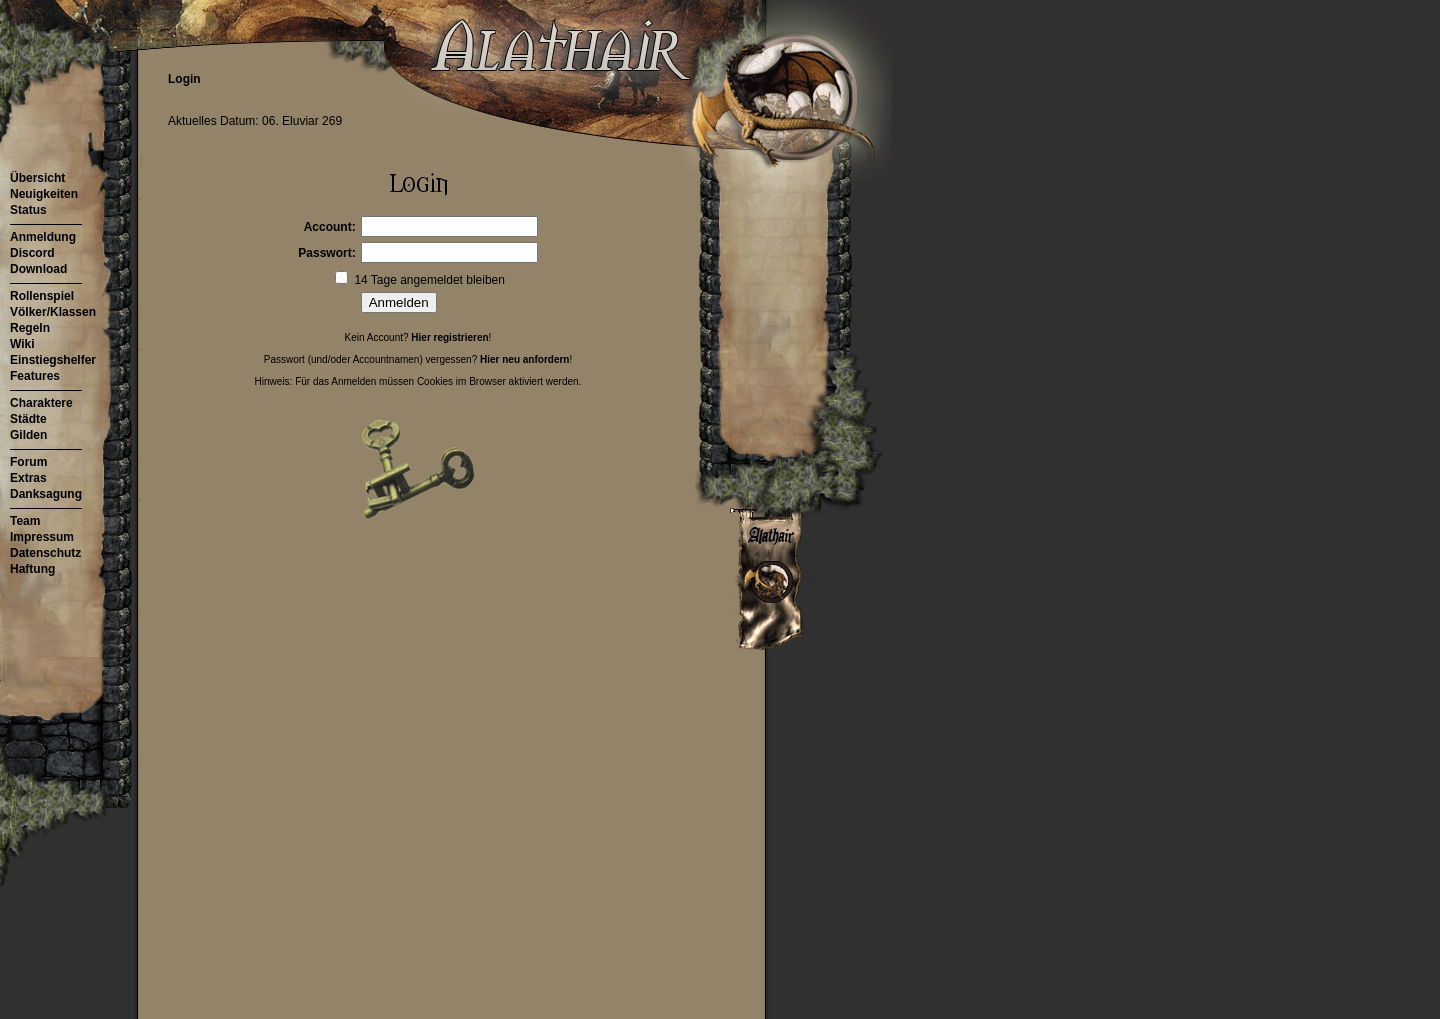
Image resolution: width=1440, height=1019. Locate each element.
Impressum (42, 537)
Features (35, 376)
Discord (32, 253)
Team (25, 521)
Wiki (22, 344)
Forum (28, 462)
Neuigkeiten (44, 194)
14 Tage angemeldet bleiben (429, 280)
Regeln (30, 328)
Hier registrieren (449, 337)
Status (28, 210)
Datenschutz (45, 553)
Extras (28, 478)
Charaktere (41, 403)
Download (38, 269)
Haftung (32, 569)
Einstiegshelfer (53, 360)
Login (184, 79)
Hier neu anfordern (524, 359)
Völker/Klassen (53, 312)
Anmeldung (43, 237)
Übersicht (37, 178)
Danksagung (46, 494)
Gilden (28, 435)
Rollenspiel (42, 296)
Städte (28, 419)
